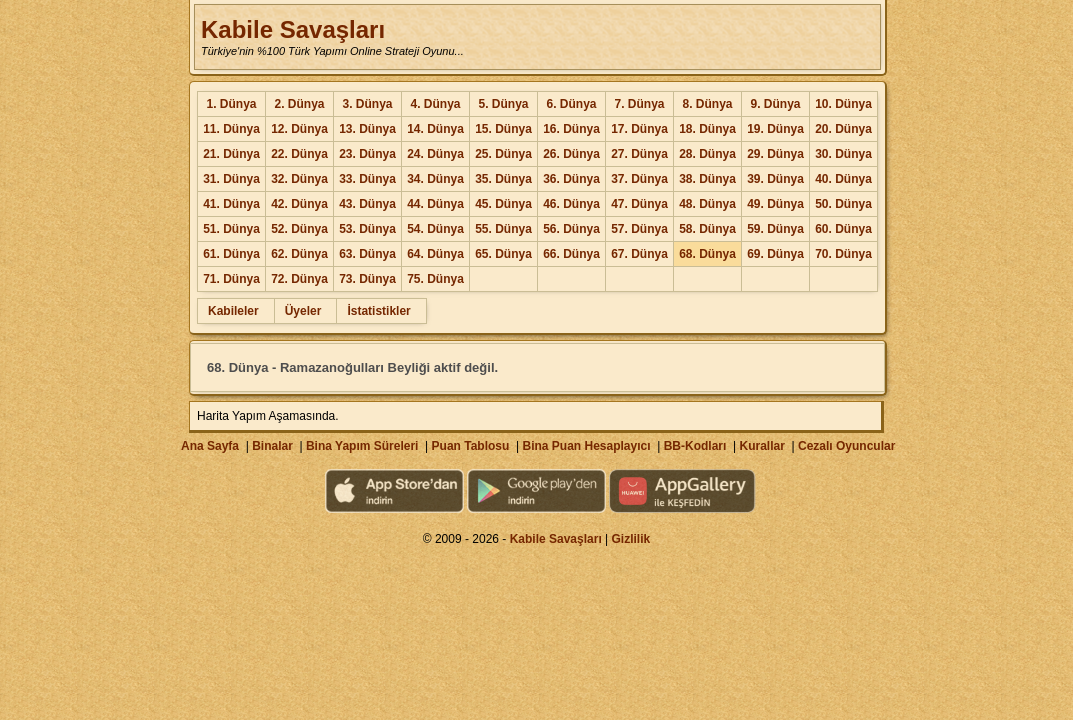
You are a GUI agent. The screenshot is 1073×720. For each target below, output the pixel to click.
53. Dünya (367, 229)
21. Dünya (231, 154)
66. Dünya (571, 254)
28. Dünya (707, 154)
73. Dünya (367, 279)
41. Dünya (231, 204)
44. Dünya (435, 204)
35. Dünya (503, 179)
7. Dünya (639, 104)
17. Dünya (639, 129)
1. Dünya (231, 104)
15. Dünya (503, 129)
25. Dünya (503, 154)
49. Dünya (775, 204)
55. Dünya (503, 229)
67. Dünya (639, 254)
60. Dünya (843, 229)
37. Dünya (639, 179)
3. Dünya (367, 104)
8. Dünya (707, 104)
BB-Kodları (695, 446)
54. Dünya (435, 229)
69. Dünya (775, 254)
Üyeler (303, 311)
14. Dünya (435, 129)
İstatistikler (378, 311)
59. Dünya (775, 229)
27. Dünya (639, 154)
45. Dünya (503, 204)
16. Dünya (571, 129)
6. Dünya (571, 104)
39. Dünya (775, 179)
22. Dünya (299, 154)
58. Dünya (707, 229)
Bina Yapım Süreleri (362, 446)
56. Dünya (571, 229)
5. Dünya (503, 104)
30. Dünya (843, 154)
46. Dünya (571, 204)
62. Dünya (299, 254)
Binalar (272, 446)
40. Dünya (843, 179)
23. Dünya (367, 154)
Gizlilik (631, 539)
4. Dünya (435, 104)
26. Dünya (571, 154)
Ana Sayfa (210, 446)
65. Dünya (503, 254)
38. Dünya (707, 179)
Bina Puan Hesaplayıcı (587, 446)
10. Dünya (843, 104)
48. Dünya (707, 204)
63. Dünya (367, 254)
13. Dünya (367, 129)
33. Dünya (367, 179)
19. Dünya (775, 129)
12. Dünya (299, 129)
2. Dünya (299, 104)
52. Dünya (299, 229)
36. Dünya (571, 179)
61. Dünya (231, 254)
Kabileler (233, 311)
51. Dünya (231, 229)
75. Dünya (435, 279)
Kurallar (761, 446)
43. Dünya (367, 204)
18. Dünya (707, 129)
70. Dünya (843, 254)
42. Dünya (299, 204)
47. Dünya (639, 204)
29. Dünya (775, 154)
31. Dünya (231, 179)
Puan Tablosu (471, 446)
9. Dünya (775, 104)
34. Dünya (435, 179)
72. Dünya (299, 279)
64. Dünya (435, 254)
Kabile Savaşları (293, 29)
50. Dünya (843, 204)
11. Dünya (231, 129)
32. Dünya (299, 179)
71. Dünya (231, 279)
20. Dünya (843, 129)
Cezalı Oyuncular (846, 446)
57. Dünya (639, 229)
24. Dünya (435, 154)
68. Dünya (707, 254)
